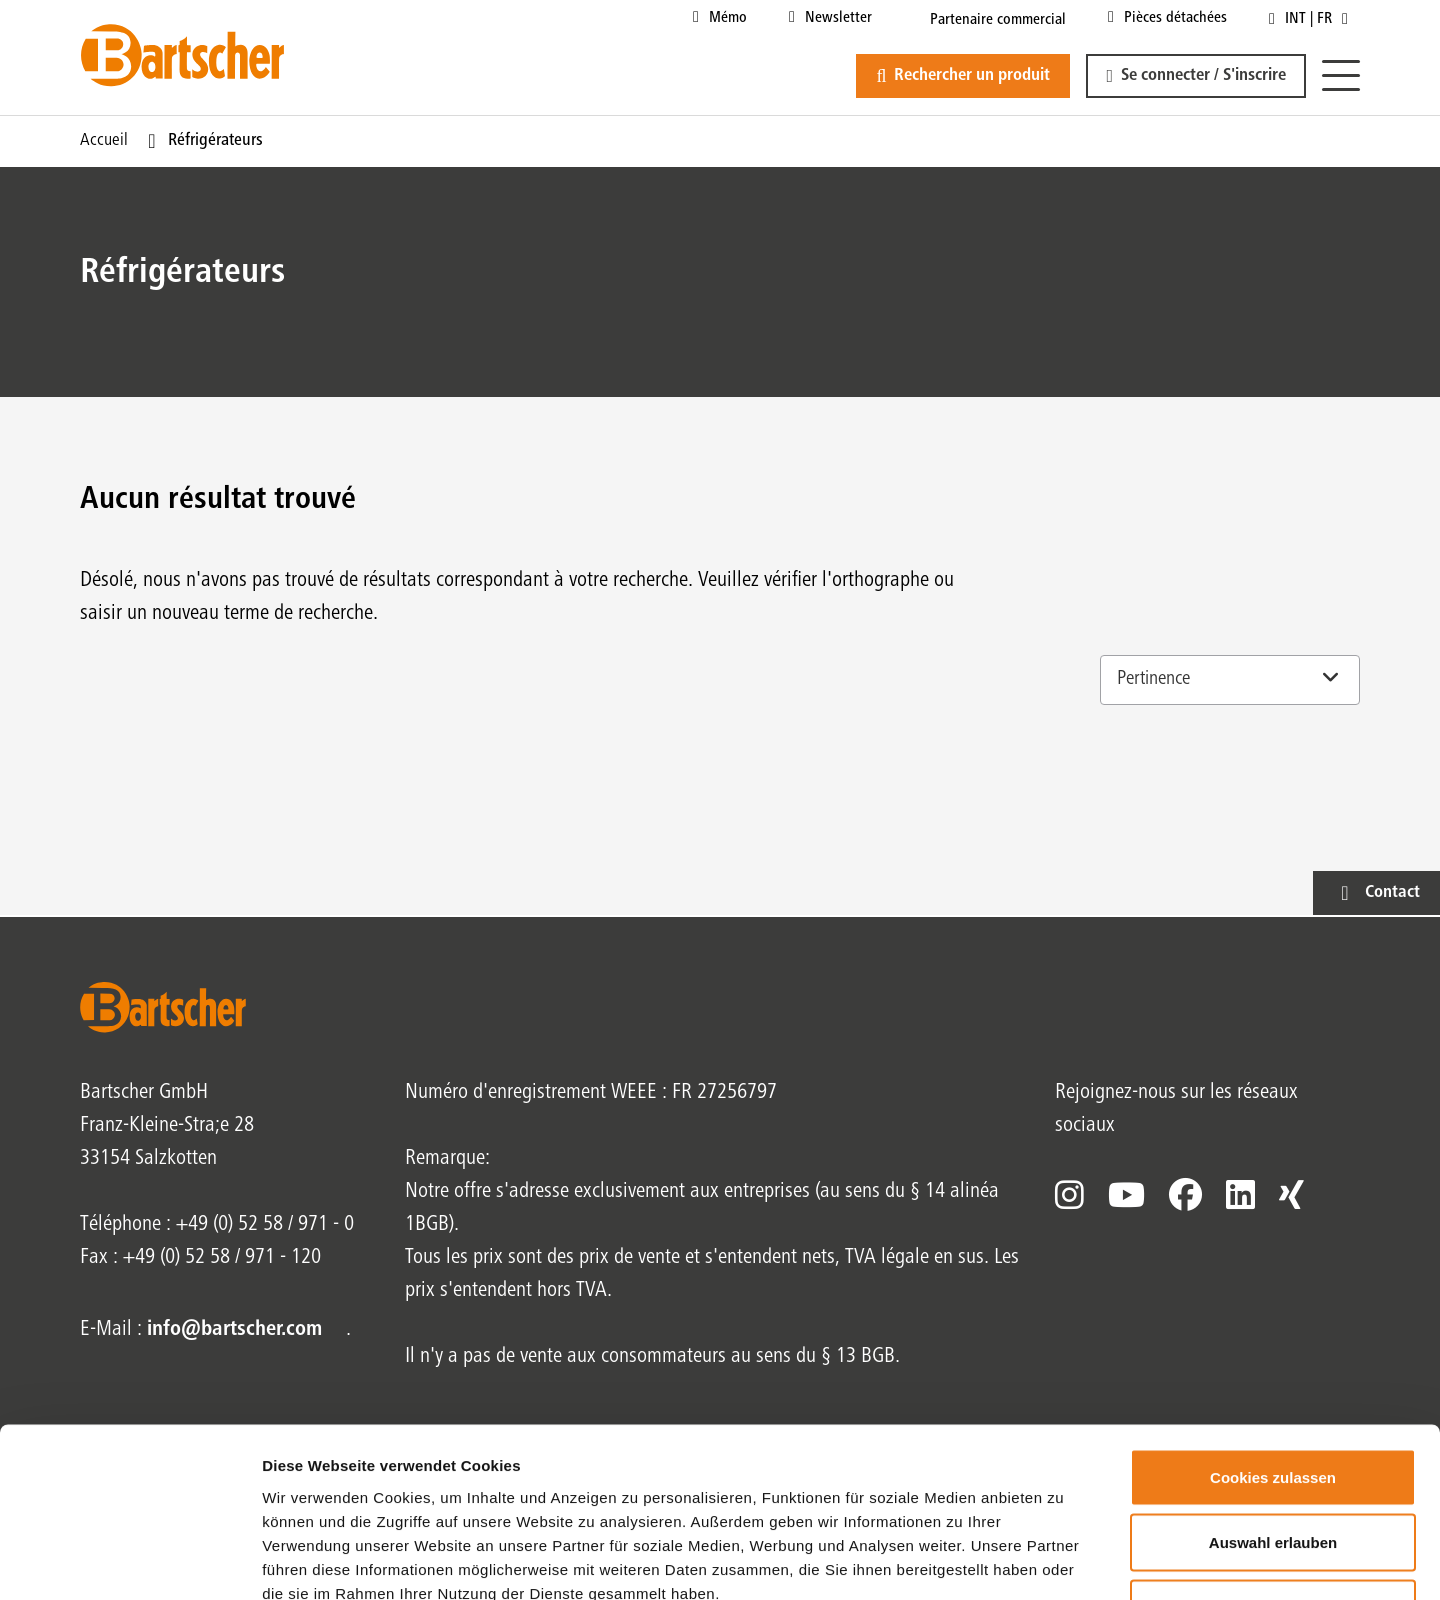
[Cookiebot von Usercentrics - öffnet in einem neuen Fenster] (129, 1561)
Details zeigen (1063, 1560)
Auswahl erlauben (1273, 1403)
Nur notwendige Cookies (1273, 1468)
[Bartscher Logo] (182, 55)
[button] (1196, 76)
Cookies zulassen (1273, 1337)
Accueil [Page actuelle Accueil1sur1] (104, 141)
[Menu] (1341, 76)
